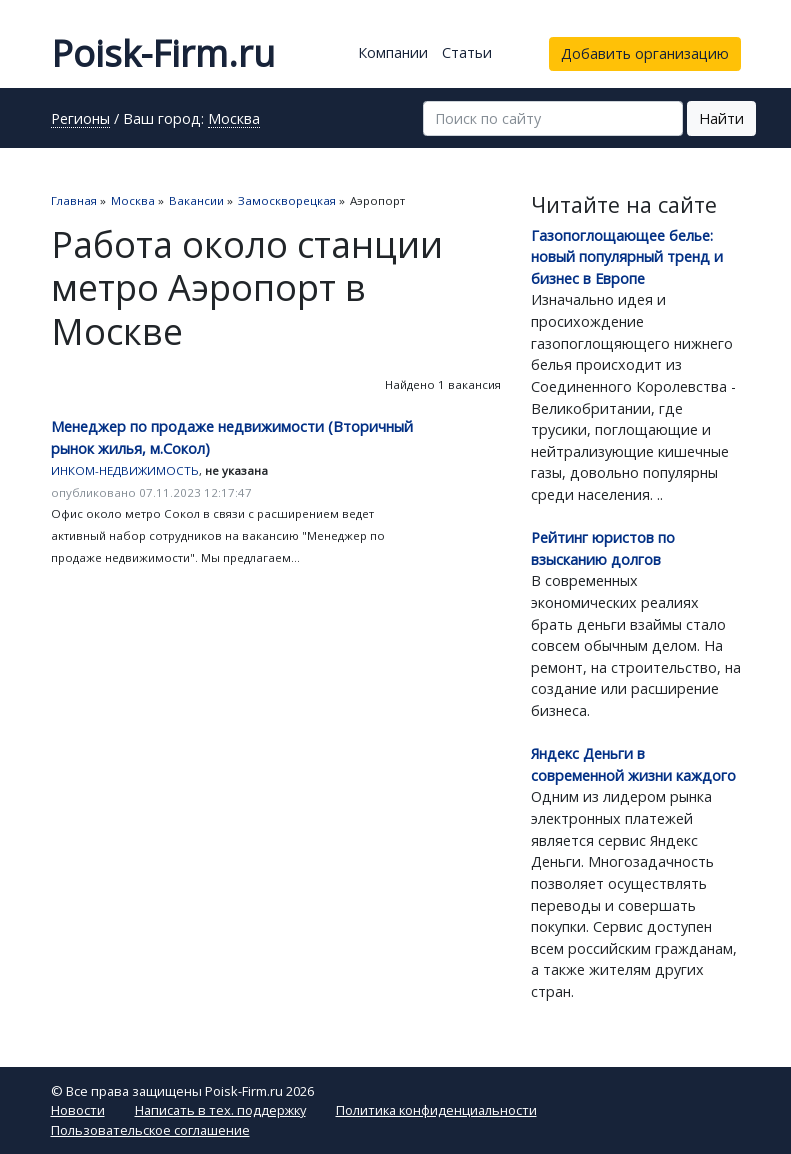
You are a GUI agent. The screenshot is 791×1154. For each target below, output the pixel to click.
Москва (234, 120)
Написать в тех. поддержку (220, 1110)
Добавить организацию (645, 53)
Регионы (80, 120)
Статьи (467, 52)
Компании (393, 52)
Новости (78, 1110)
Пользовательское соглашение (150, 1130)
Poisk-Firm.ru (163, 53)
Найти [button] (721, 118)
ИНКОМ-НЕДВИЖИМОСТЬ (125, 470)
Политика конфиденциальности (436, 1110)
